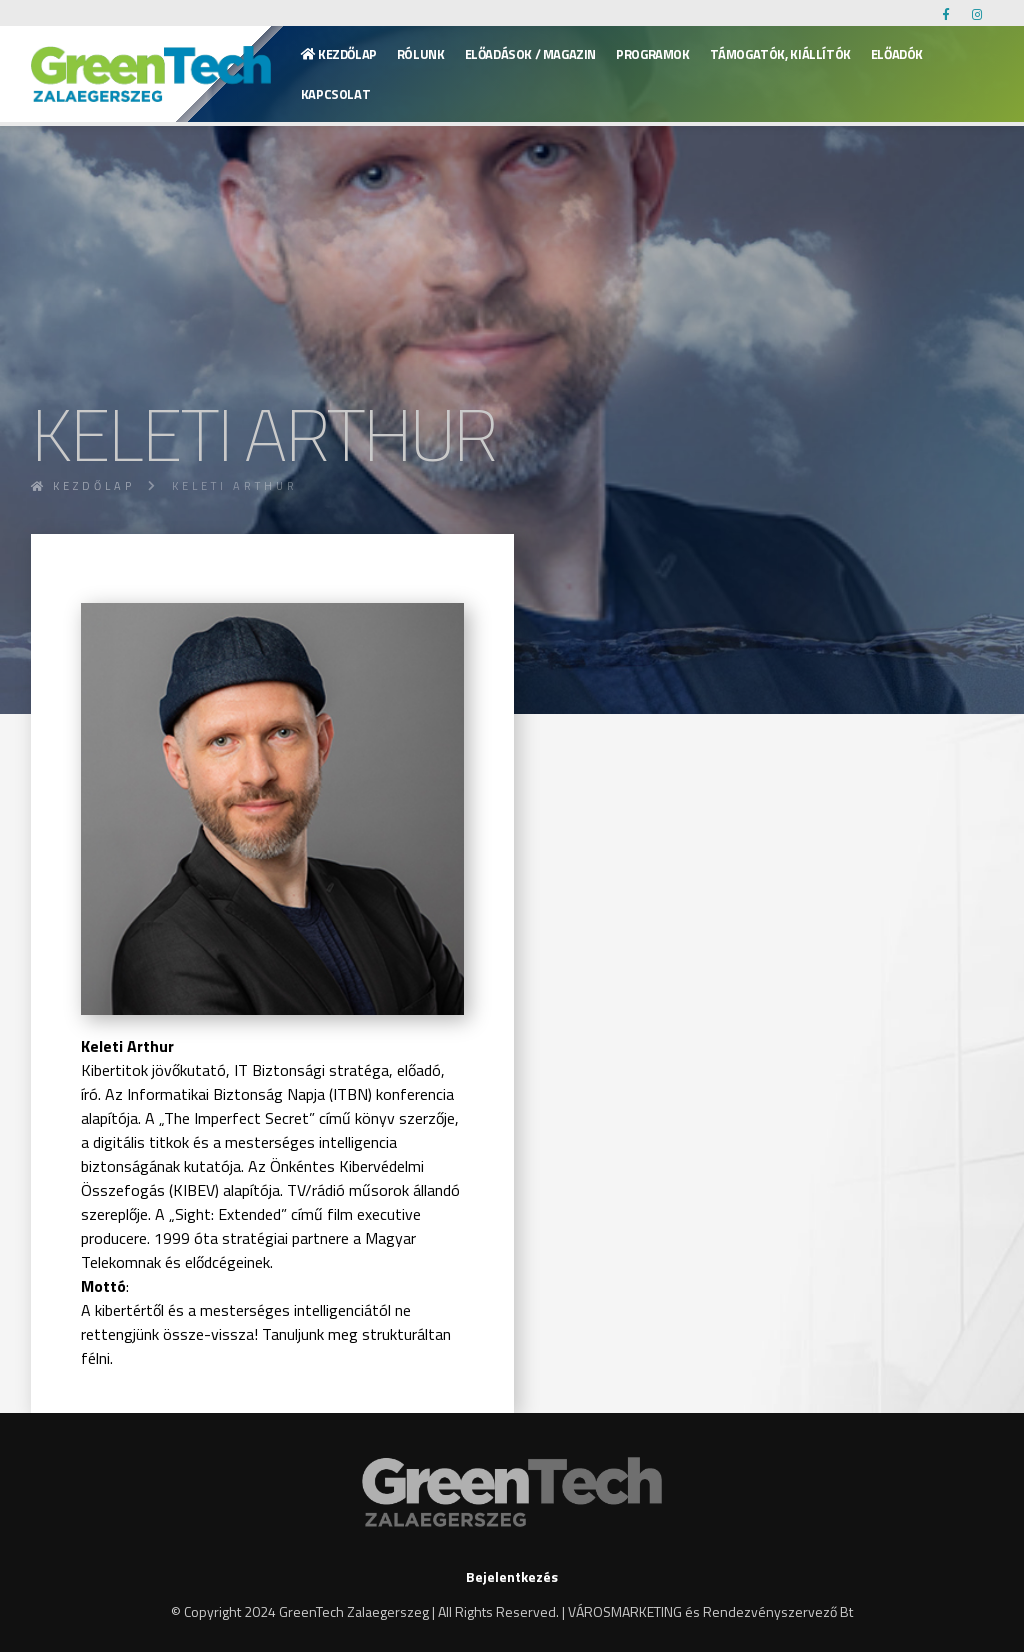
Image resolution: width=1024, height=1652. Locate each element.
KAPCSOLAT (336, 94)
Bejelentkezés (512, 1576)
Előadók (897, 54)
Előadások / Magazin (531, 54)
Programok (653, 54)
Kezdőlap (339, 54)
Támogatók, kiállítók (780, 54)
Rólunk (421, 54)
